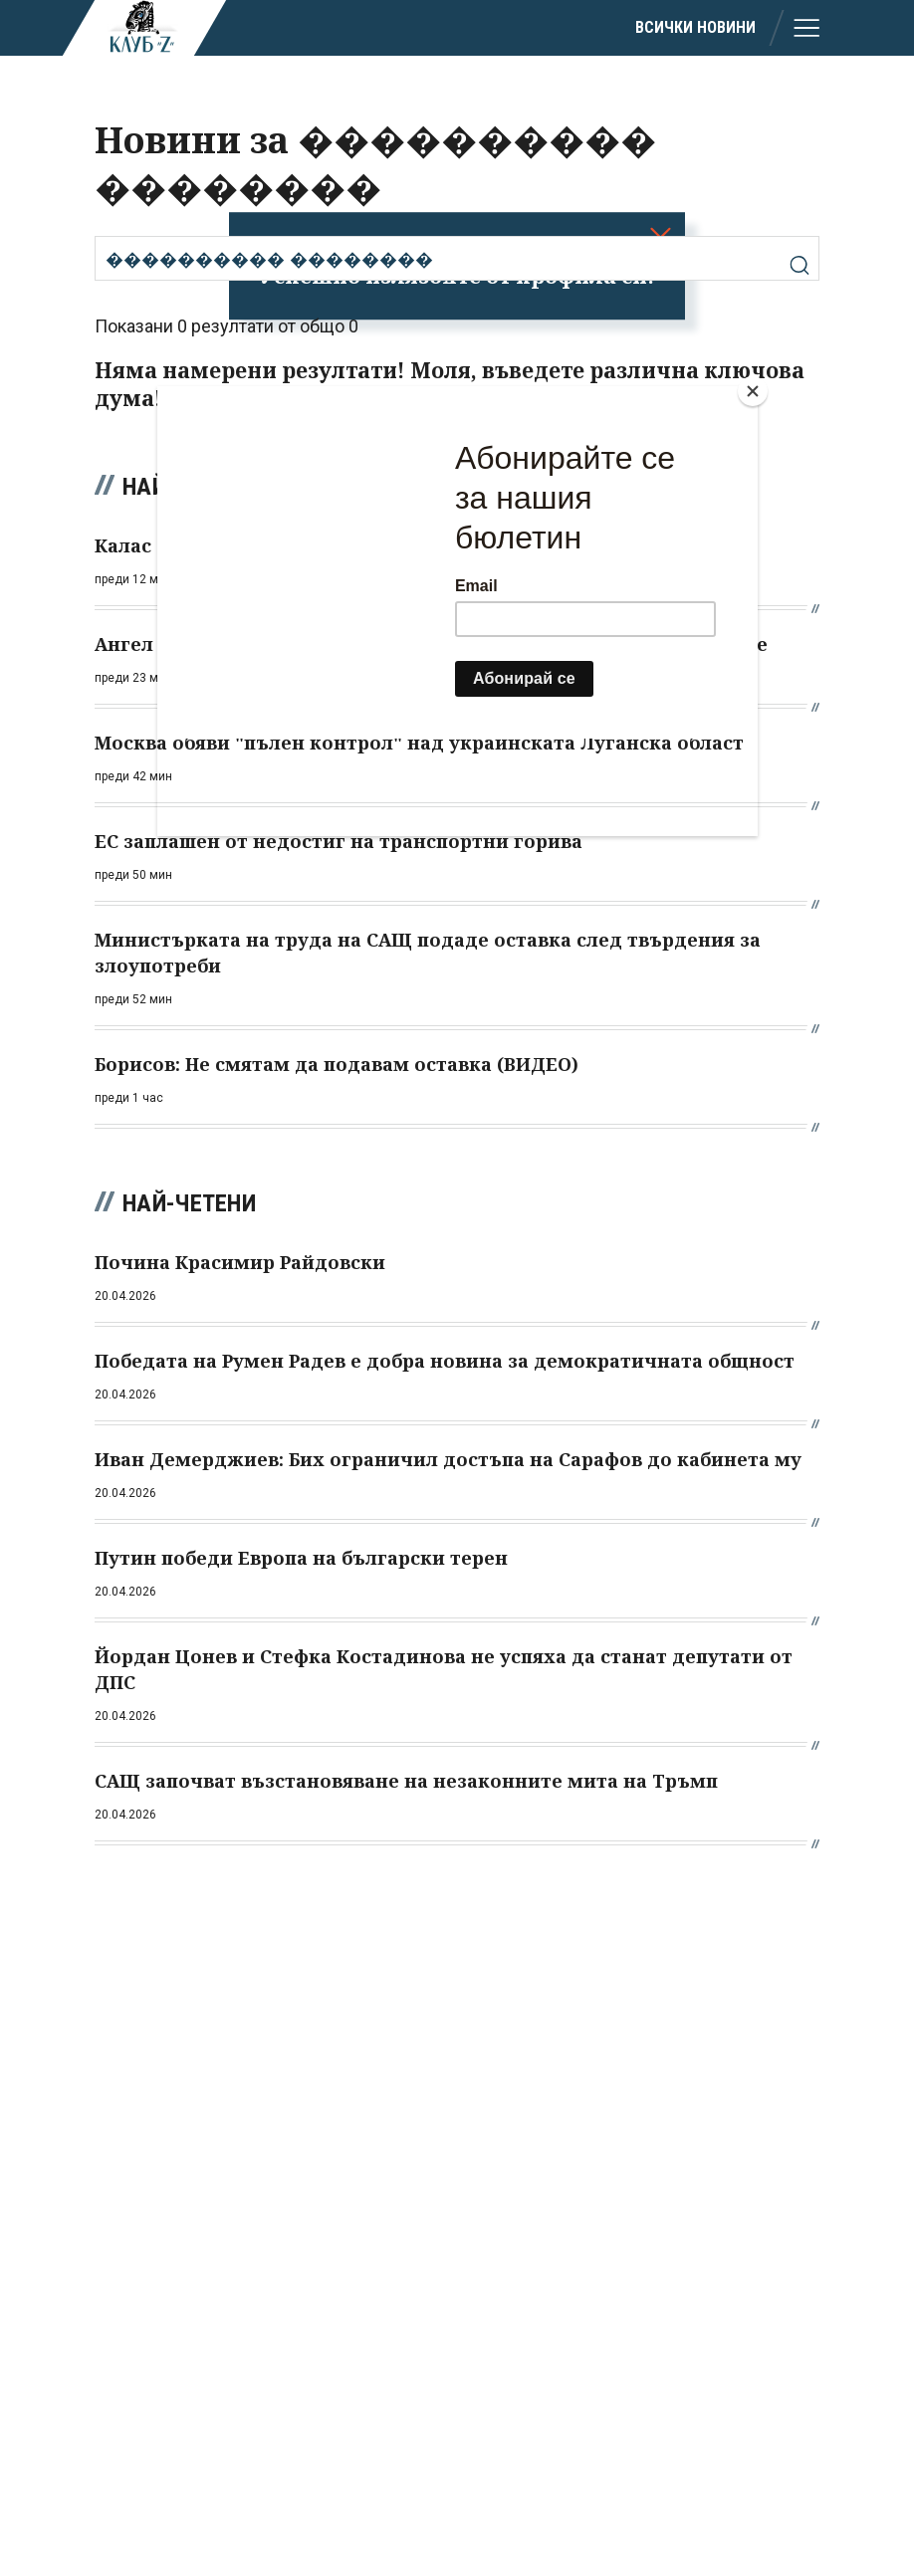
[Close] (753, 391)
